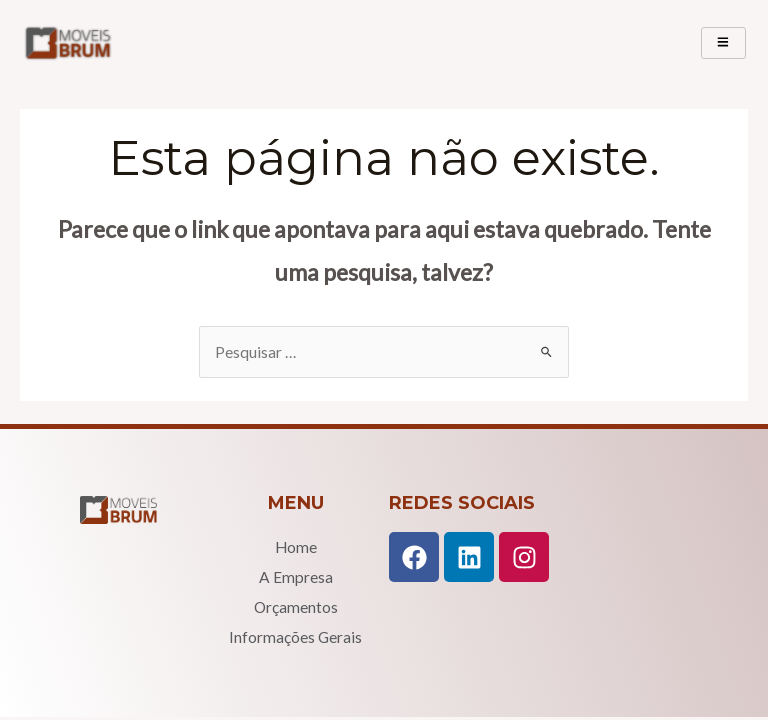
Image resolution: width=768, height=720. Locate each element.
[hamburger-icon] (723, 43)
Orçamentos (296, 607)
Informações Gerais (295, 637)
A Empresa (296, 577)
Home (296, 547)
